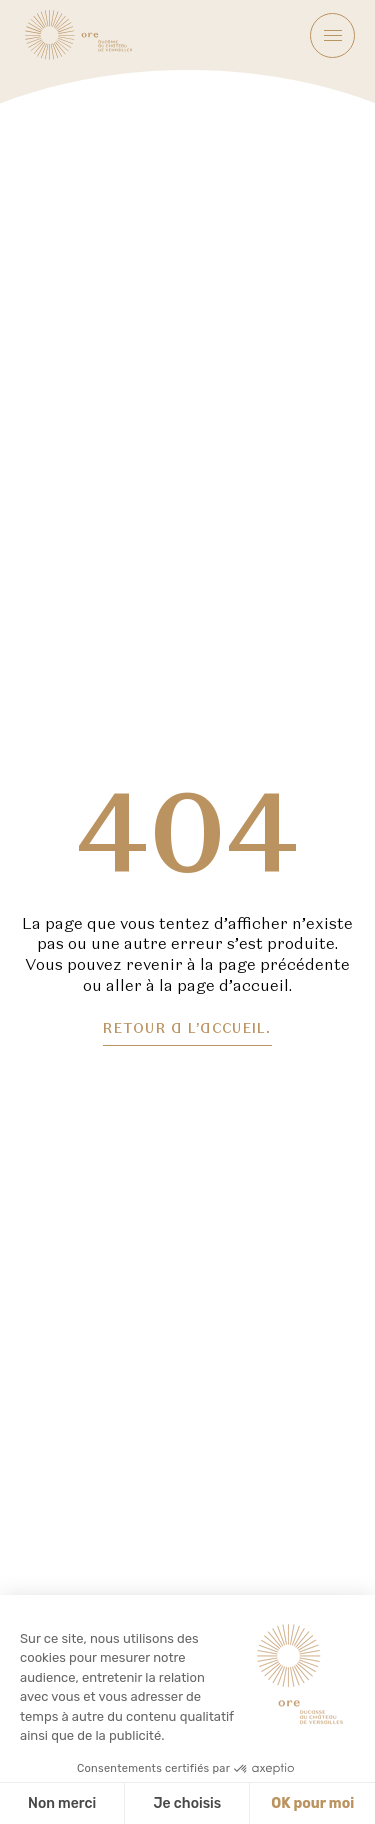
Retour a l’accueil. (187, 1029)
